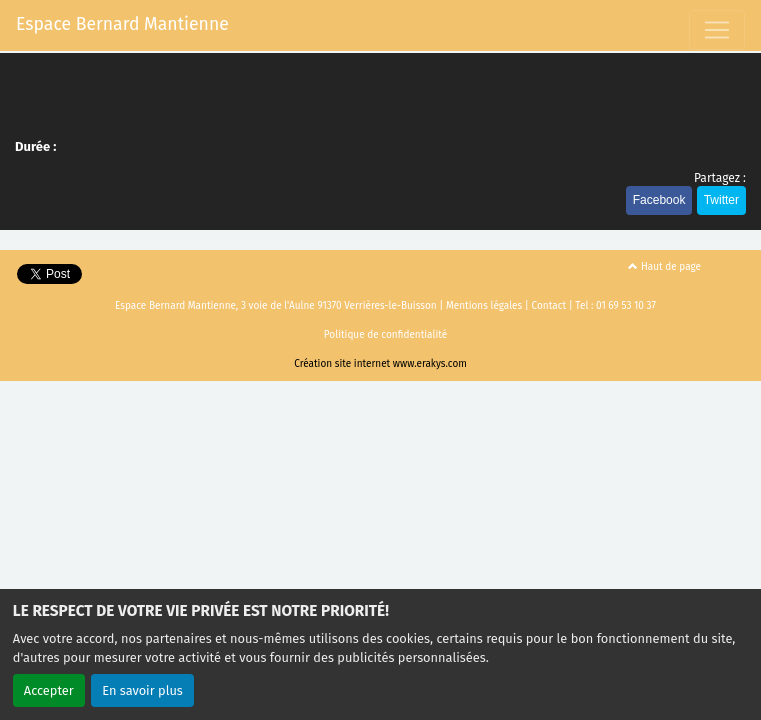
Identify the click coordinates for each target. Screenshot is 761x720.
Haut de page (664, 267)
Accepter (49, 690)
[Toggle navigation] (717, 30)
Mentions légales (484, 306)
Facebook (659, 200)
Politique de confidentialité (385, 335)
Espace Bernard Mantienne (122, 24)
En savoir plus (142, 690)
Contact (549, 306)
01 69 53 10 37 (626, 306)
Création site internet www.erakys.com (380, 364)
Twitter (721, 200)
